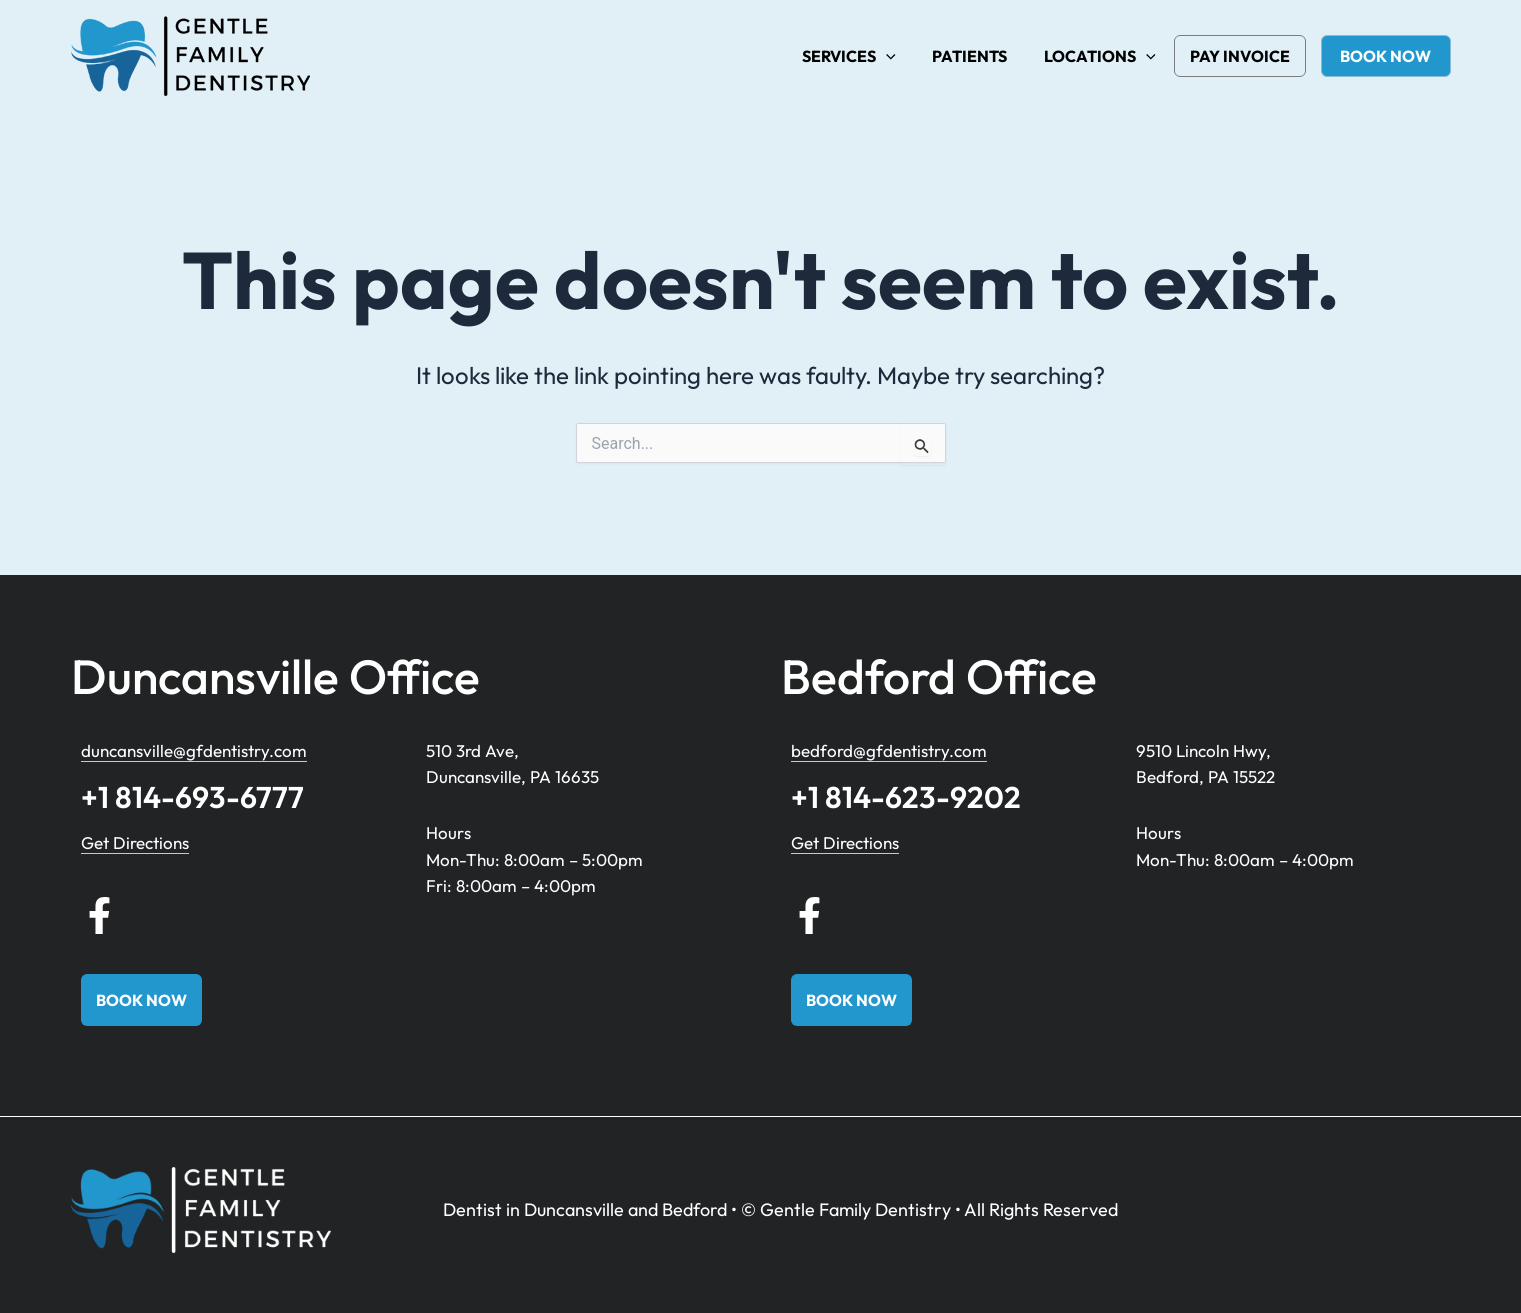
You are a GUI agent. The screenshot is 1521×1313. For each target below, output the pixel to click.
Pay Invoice (1242, 56)
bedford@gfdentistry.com (889, 750)
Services (861, 56)
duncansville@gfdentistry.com (194, 750)
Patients (977, 56)
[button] (898, 56)
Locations (1103, 56)
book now (1387, 56)
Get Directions (135, 842)
